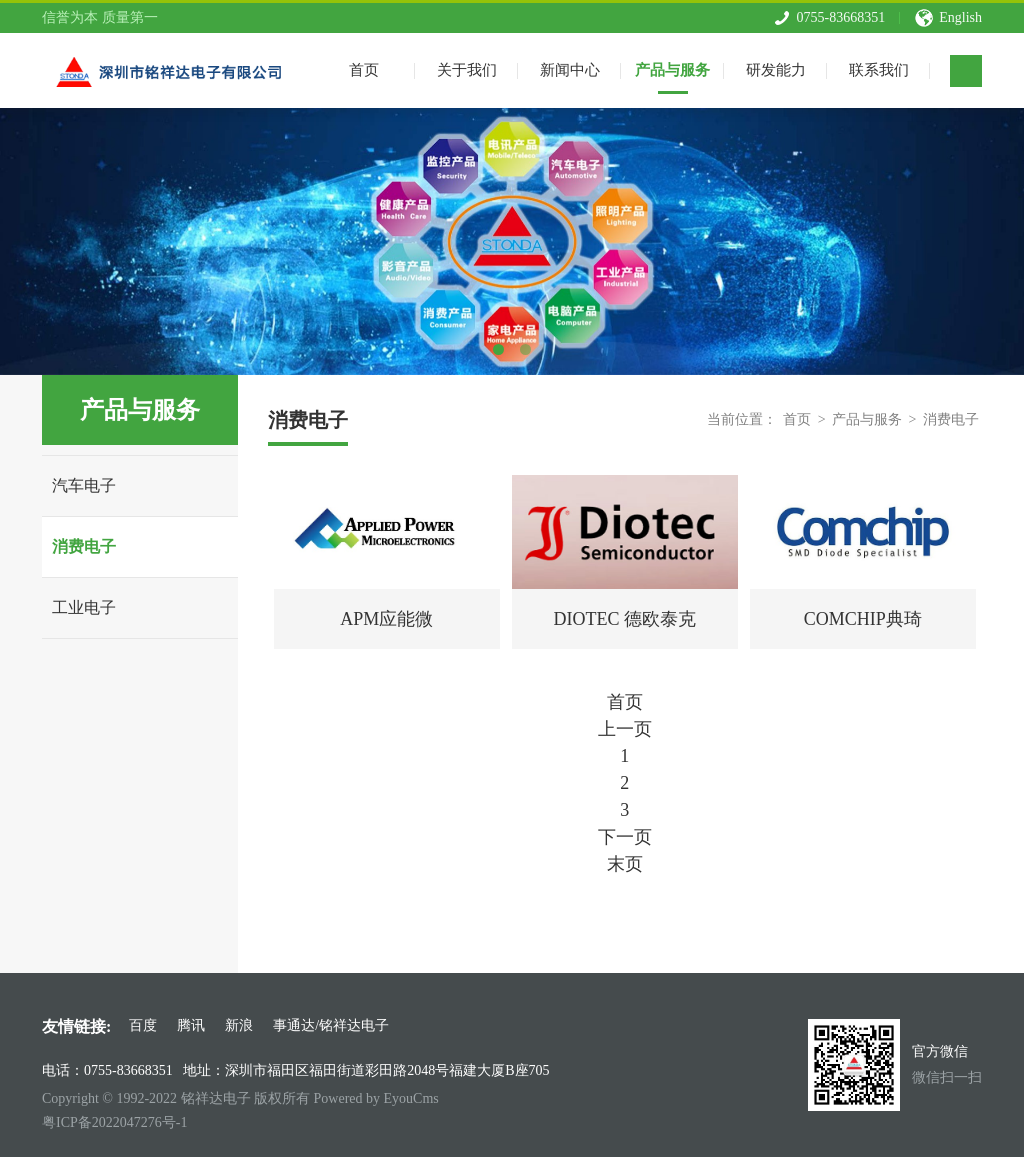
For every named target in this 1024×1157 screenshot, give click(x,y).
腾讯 (191, 1025)
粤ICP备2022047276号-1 (114, 1122)
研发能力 (776, 68)
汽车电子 (84, 485)
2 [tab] (525, 349)
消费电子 (84, 546)
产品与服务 (672, 68)
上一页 (625, 729)
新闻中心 (570, 68)
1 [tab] (498, 349)
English (960, 15)
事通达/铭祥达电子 (331, 1025)
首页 (797, 419)
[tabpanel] (512, 241)
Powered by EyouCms (374, 1098)
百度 (143, 1025)
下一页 (625, 837)
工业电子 (84, 607)
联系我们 (879, 68)
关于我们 (467, 68)
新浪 (239, 1025)
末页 (625, 864)
